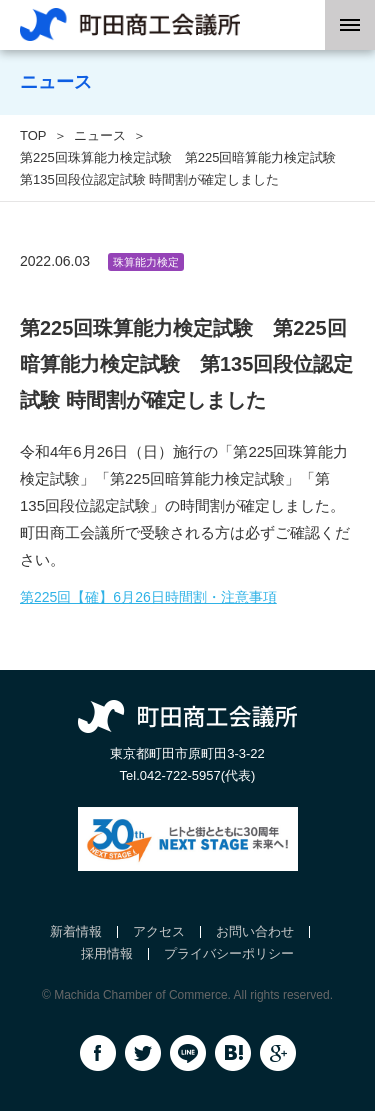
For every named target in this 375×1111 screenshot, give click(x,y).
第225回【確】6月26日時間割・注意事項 (148, 597)
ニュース (100, 135)
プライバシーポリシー (229, 953)
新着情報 (76, 931)
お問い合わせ (255, 931)
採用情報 (107, 953)
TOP (33, 135)
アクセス (159, 931)
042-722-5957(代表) (198, 775)
